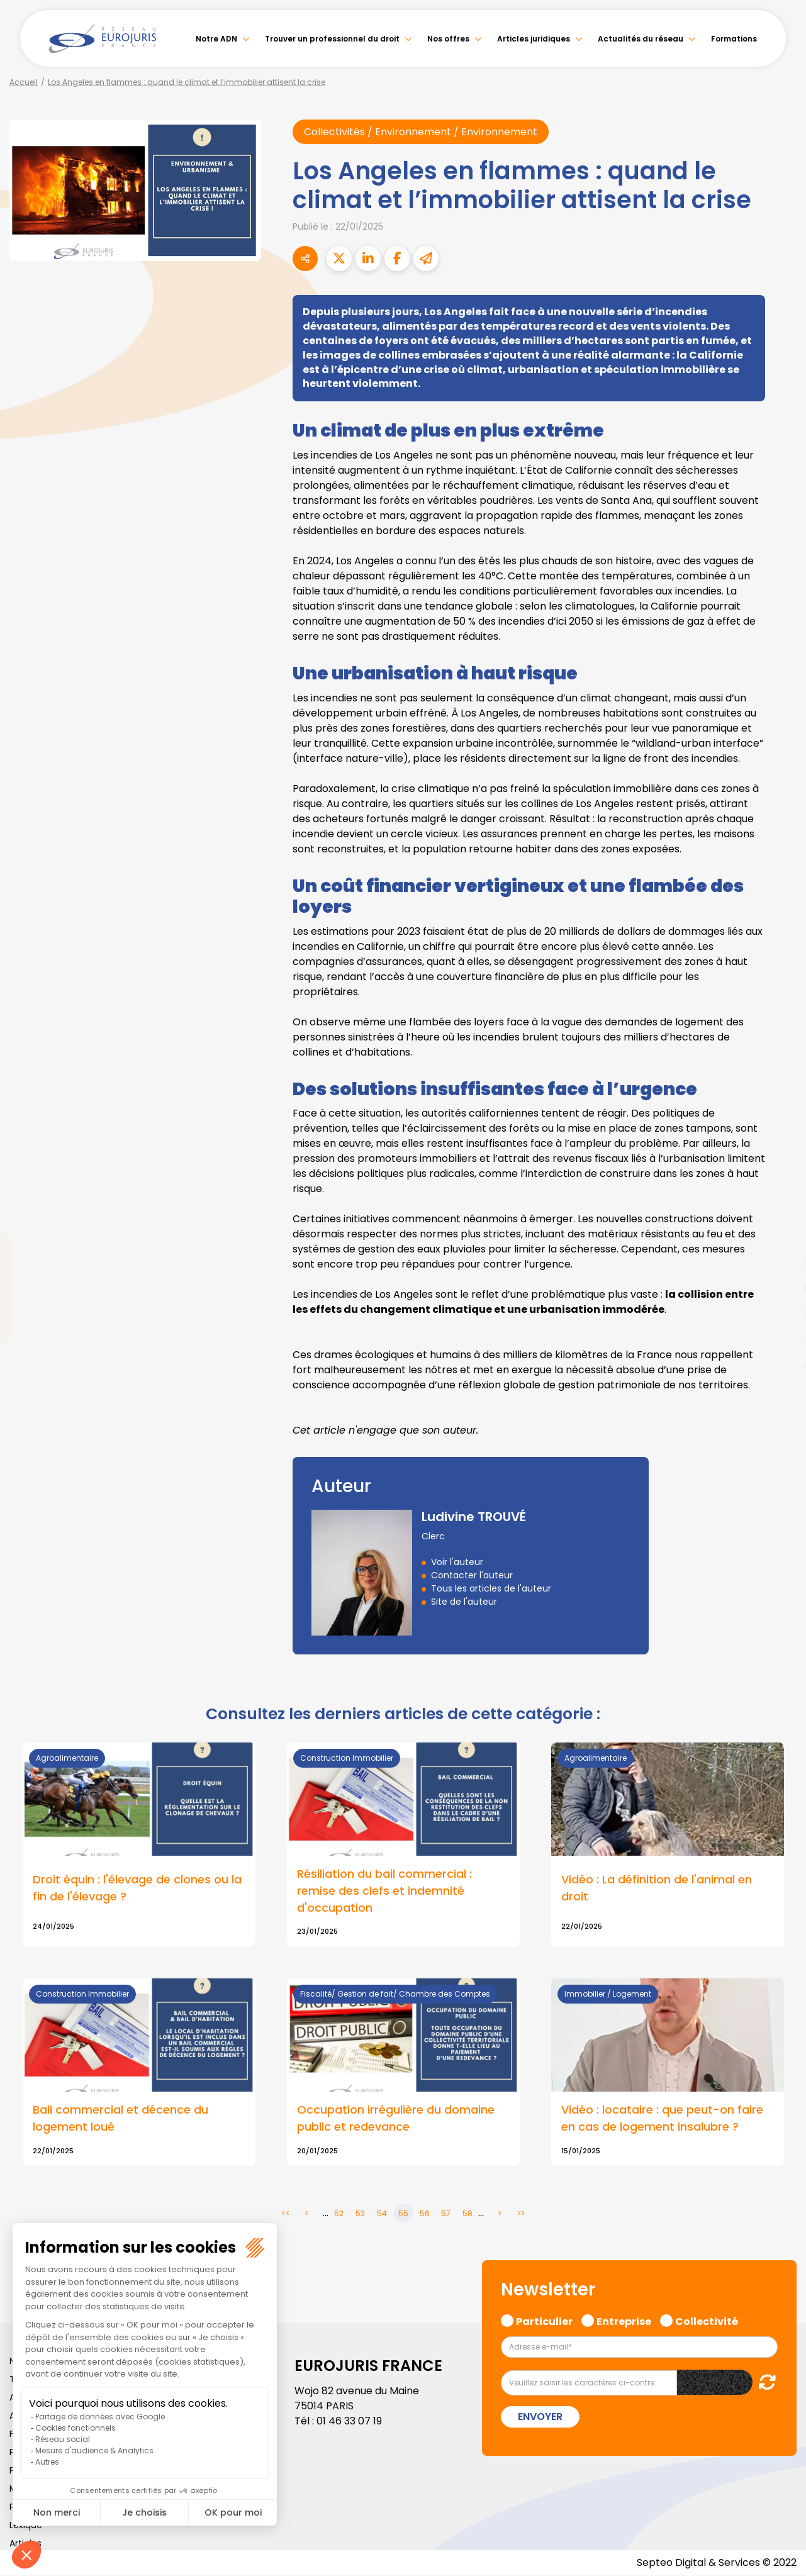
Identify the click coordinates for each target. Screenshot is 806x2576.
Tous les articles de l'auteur (491, 1588)
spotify (781, 1339)
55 (403, 2214)
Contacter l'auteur (472, 1575)
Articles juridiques (533, 38)
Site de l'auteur (464, 1601)
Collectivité (706, 2320)
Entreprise (623, 2320)
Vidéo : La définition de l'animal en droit (656, 1888)
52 (339, 2214)
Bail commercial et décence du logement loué (120, 2119)
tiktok (781, 1364)
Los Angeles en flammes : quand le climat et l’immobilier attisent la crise (186, 82)
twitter (781, 1238)
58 (467, 2214)
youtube (781, 1288)
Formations (734, 38)
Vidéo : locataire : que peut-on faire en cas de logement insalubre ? (662, 2119)
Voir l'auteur (457, 1562)
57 (446, 2214)
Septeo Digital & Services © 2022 (717, 2563)
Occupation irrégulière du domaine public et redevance (396, 2119)
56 (425, 2214)
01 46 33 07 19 (349, 2421)
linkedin (781, 1263)
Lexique (25, 2525)
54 (382, 2214)
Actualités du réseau (640, 38)
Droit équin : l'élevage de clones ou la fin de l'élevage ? (137, 1888)
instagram (781, 1313)
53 (360, 2214)
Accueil (23, 82)
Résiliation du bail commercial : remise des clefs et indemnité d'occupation (384, 1891)
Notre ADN (216, 38)
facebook (781, 1213)
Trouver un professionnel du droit (332, 38)
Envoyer (540, 2417)
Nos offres (448, 38)
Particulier (544, 2320)
